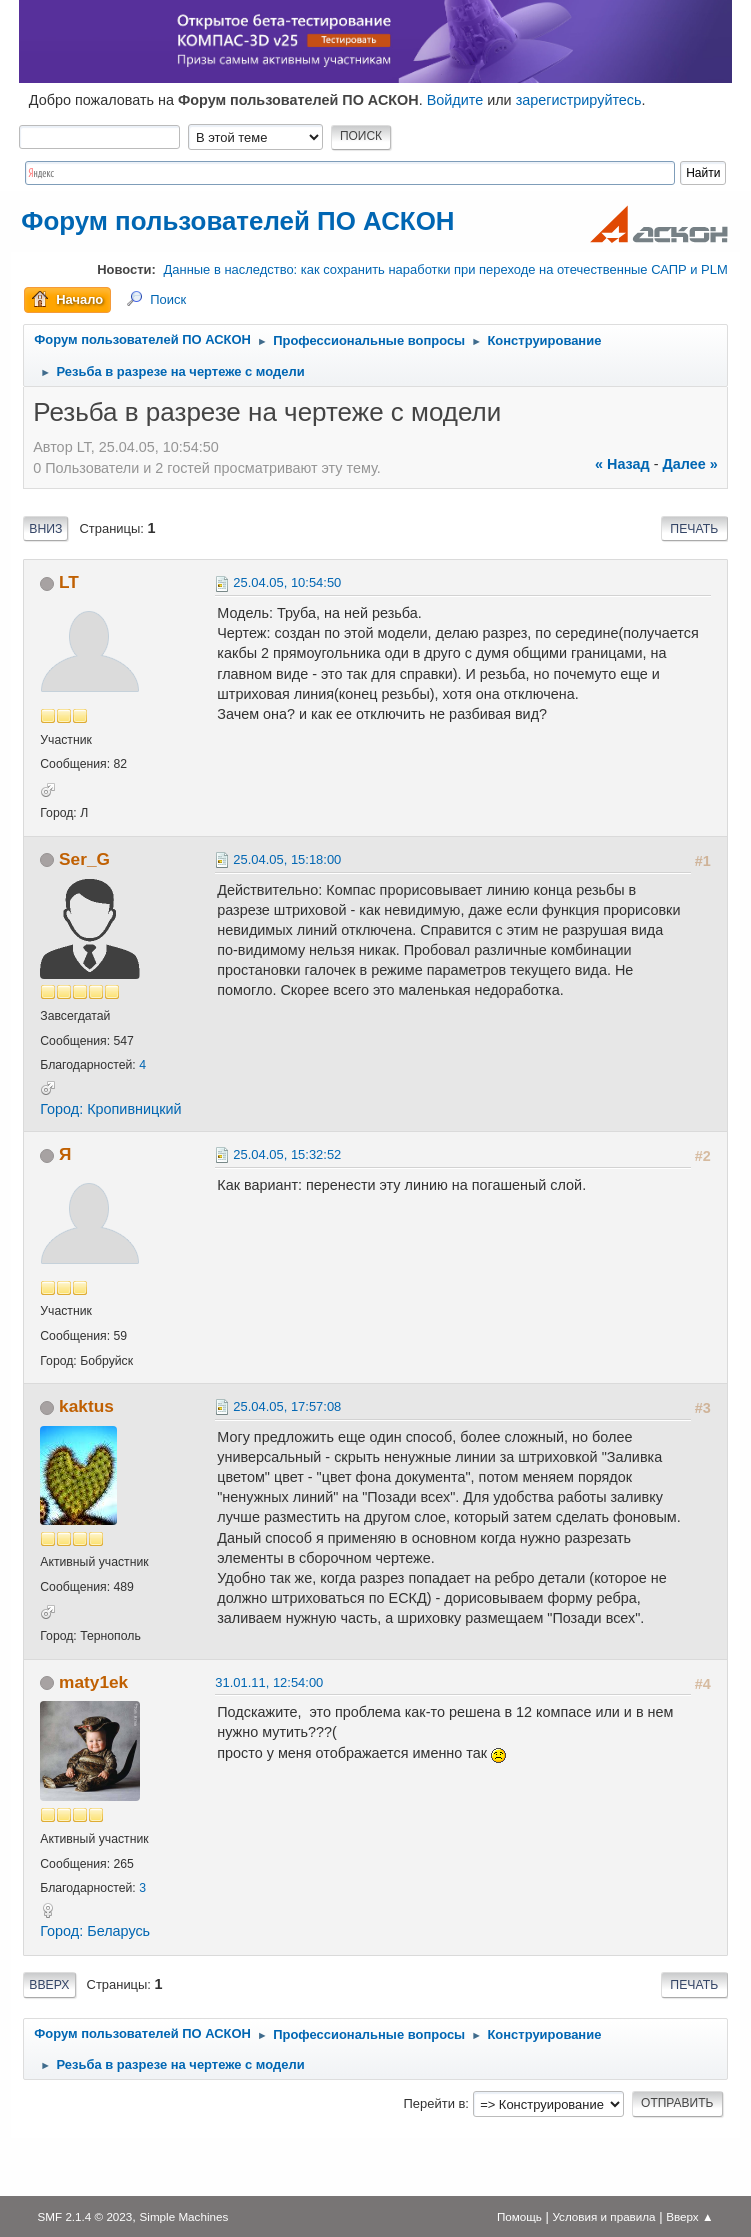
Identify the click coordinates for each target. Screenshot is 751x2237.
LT (69, 582)
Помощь (519, 2216)
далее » (690, 464)
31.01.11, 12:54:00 (269, 1682)
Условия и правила (603, 2216)
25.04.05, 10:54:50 (287, 582)
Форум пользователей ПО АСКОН (237, 221)
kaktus (86, 1406)
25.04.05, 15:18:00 (287, 859)
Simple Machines (184, 2216)
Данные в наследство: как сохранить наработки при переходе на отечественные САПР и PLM (446, 269)
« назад (622, 464)
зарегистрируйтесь (579, 100)
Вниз (45, 529)
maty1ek (93, 1682)
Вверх (49, 1985)
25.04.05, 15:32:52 (287, 1154)
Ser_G (84, 859)
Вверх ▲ (689, 2216)
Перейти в (435, 2103)
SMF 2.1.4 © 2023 (85, 2216)
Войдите (455, 100)
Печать (694, 529)
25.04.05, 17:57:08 (287, 1406)
